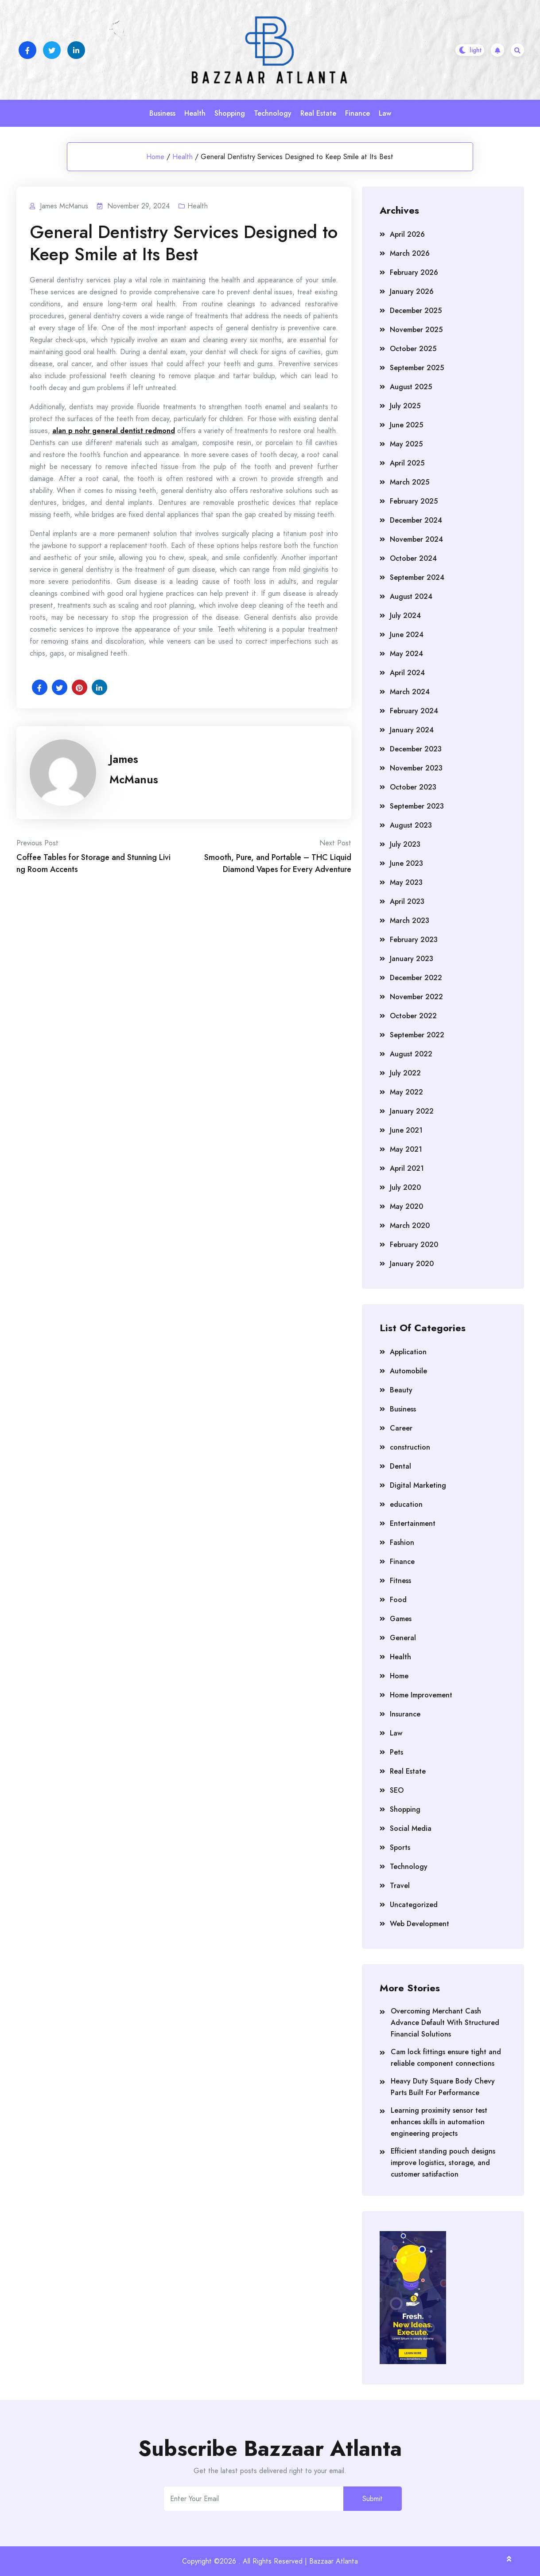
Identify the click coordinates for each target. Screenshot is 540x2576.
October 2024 (413, 558)
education (406, 1504)
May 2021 (406, 1149)
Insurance (405, 1714)
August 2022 (411, 1054)
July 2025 (405, 406)
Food (398, 1600)
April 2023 (407, 901)
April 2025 (407, 463)
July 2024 (405, 615)
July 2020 (405, 1187)
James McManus (133, 769)
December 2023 (416, 749)
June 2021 (406, 1130)
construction (410, 1447)
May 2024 (406, 654)
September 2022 (417, 1035)
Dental (400, 1466)
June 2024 (406, 634)
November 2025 (416, 329)
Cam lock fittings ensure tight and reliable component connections (446, 2057)
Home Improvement (421, 1695)
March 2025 (409, 482)
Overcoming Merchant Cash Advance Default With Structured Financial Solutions (445, 2022)
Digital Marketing (418, 1485)
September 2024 (417, 577)
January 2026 (412, 291)
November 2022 (416, 997)
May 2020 (406, 1206)
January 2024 (412, 730)
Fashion (402, 1542)
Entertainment (412, 1523)
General (403, 1638)
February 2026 (414, 272)
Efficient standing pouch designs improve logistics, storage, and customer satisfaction (443, 2162)
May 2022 (406, 1092)
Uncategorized (414, 1905)
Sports (400, 1847)
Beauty (401, 1390)
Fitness (400, 1580)
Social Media (410, 1828)
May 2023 (406, 882)
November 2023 (416, 768)
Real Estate (318, 113)
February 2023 (414, 939)
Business (162, 113)
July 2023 (405, 844)
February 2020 (414, 1244)
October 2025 (413, 349)
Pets (396, 1752)
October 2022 (413, 1016)
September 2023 (417, 806)
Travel (400, 1885)
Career (401, 1428)
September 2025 (417, 368)
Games (401, 1619)
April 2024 (407, 673)
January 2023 (411, 959)
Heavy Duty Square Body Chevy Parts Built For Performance (443, 2087)
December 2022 (416, 978)
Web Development (419, 1924)
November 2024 (416, 539)
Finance (357, 113)
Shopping (229, 113)
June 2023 (406, 863)
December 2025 (416, 310)
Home (155, 157)
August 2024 (411, 596)
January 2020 (412, 1264)
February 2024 (414, 711)
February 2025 (414, 501)
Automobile (408, 1371)
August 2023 (411, 825)
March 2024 (410, 692)
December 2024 (416, 520)
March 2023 (409, 920)
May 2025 (406, 444)
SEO (397, 1790)
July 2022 (405, 1073)
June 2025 (406, 425)
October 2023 (413, 787)
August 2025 (411, 387)
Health (195, 113)
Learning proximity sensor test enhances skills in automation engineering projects (439, 2121)
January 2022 (412, 1111)
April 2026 (407, 234)
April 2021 (407, 1168)
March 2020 (410, 1225)
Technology (272, 113)
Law (385, 113)
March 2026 (410, 253)
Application (408, 1352)
